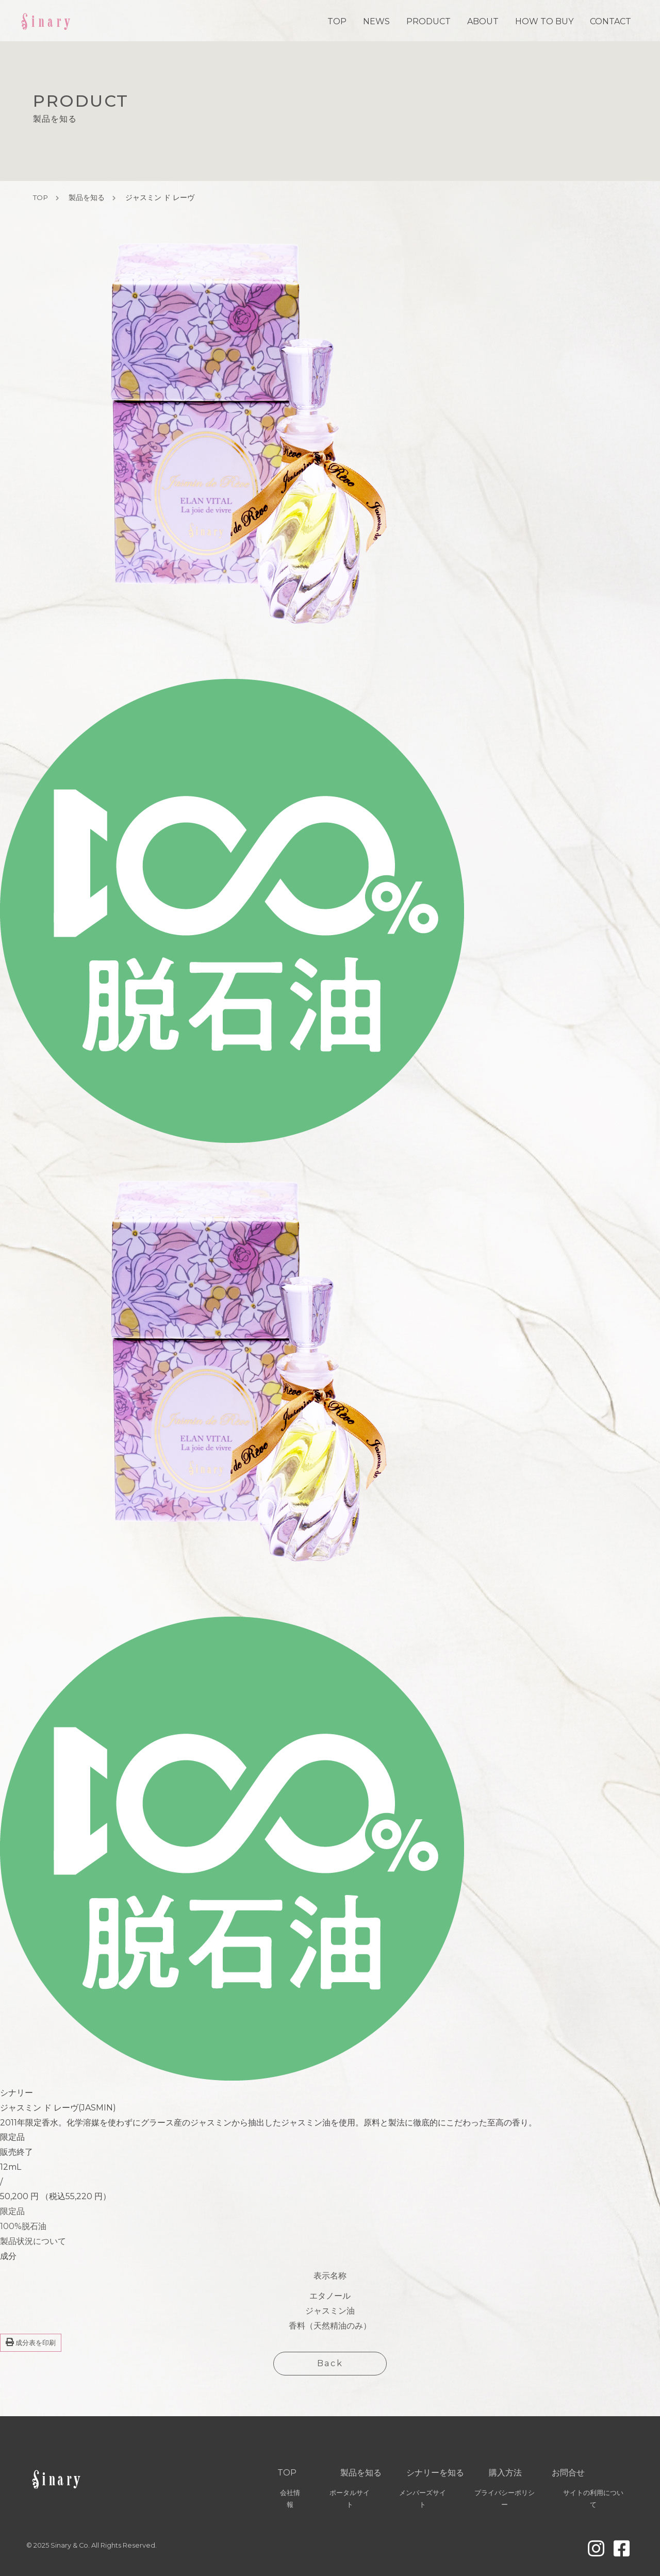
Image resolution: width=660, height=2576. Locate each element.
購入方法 (505, 2473)
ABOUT (483, 21)
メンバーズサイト (422, 2498)
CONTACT (610, 21)
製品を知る (87, 197)
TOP (336, 21)
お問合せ (568, 2473)
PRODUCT (428, 21)
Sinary (47, 20)
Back (330, 2363)
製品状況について (33, 2241)
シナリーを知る (435, 2473)
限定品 (12, 2211)
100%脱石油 (23, 2226)
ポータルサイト (349, 2498)
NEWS (376, 21)
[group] (110, 1617)
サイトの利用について (593, 2498)
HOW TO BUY (544, 21)
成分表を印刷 (31, 2342)
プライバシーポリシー (504, 2498)
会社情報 (290, 2498)
